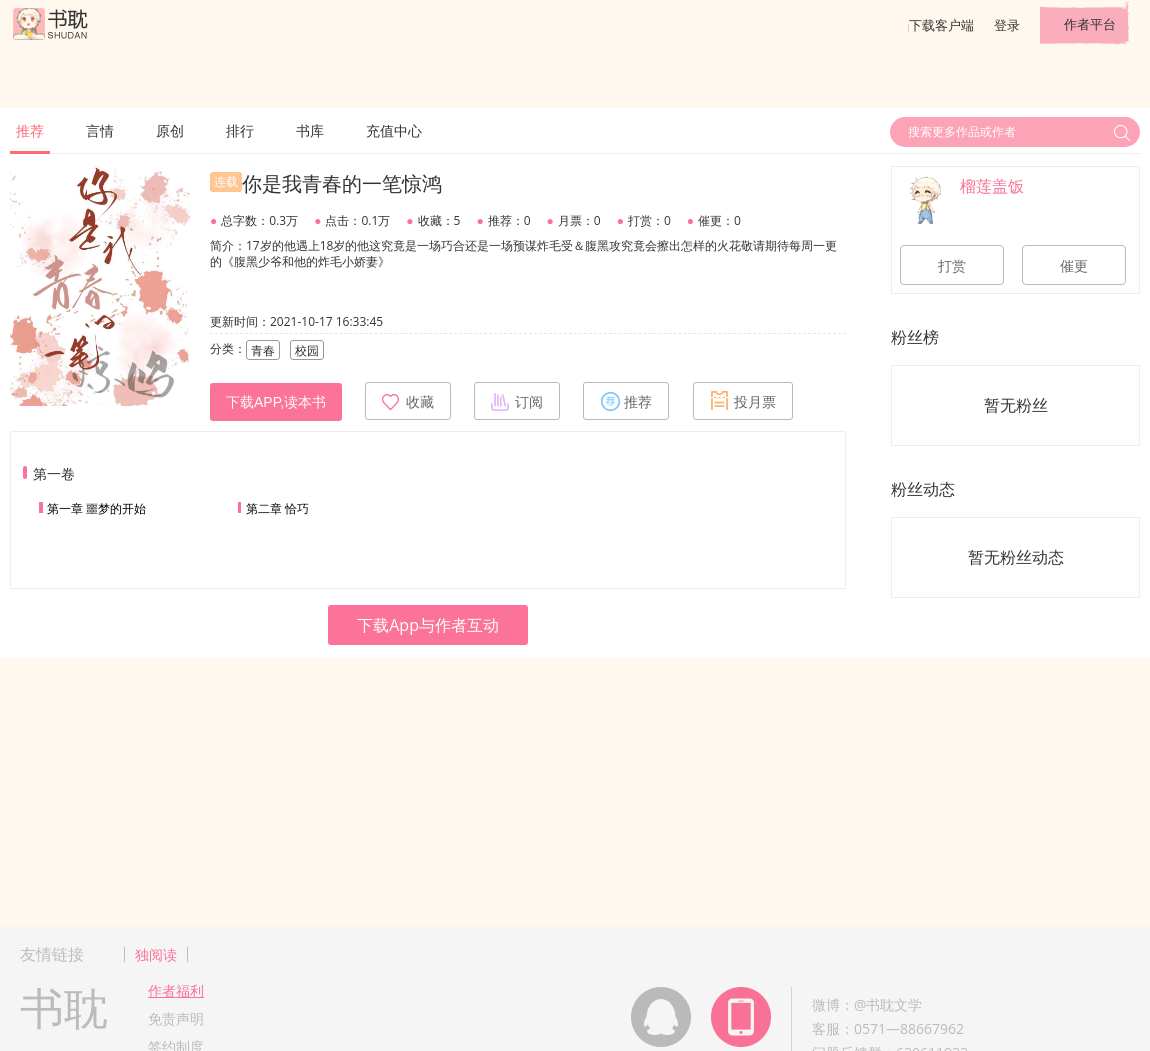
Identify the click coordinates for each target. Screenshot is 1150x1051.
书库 (310, 130)
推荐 (30, 130)
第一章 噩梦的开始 (96, 508)
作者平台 (1090, 24)
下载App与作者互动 (428, 625)
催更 (1074, 266)
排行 (240, 130)
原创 (170, 130)
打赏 (952, 266)
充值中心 (394, 130)
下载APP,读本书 (276, 402)
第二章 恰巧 (277, 508)
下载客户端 (941, 25)
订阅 (517, 401)
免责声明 (176, 1018)
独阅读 (156, 954)
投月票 (743, 401)
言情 (100, 130)
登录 (1007, 25)
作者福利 (176, 990)
